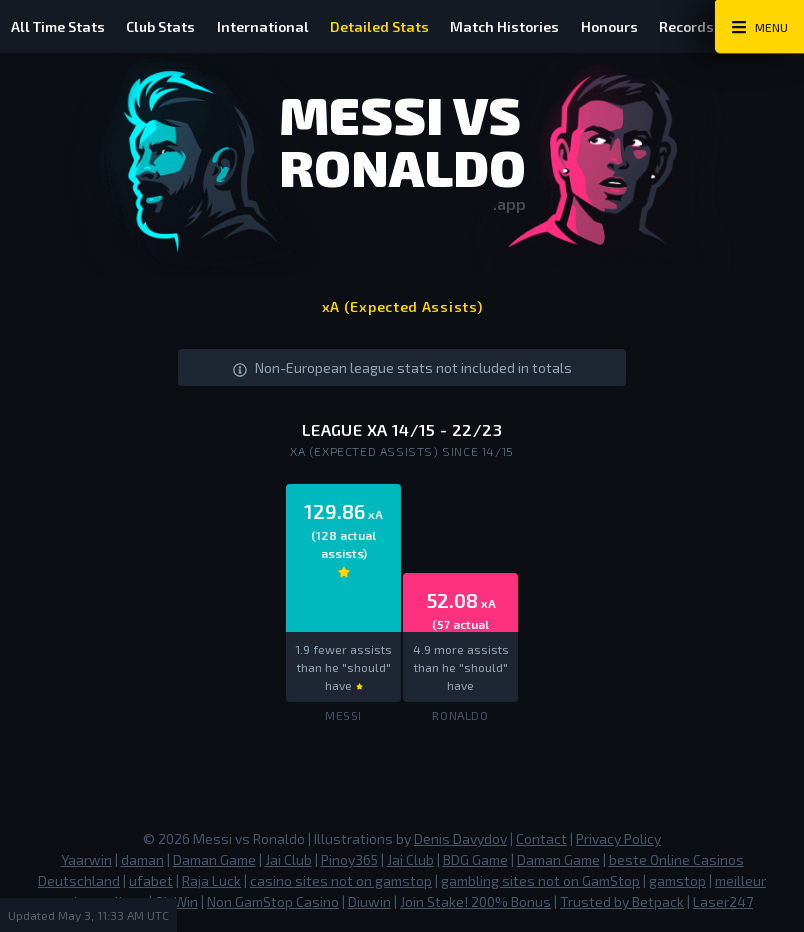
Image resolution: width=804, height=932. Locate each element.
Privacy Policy (618, 838)
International (269, 26)
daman (142, 859)
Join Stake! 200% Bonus (475, 901)
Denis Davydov (460, 838)
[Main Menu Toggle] (759, 27)
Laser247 (723, 901)
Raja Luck (211, 880)
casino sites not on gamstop (341, 880)
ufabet (151, 880)
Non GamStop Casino (273, 901)
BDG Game (475, 859)
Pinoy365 (349, 859)
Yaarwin (86, 859)
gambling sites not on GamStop (540, 880)
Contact (541, 838)
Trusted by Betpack (622, 901)
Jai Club (288, 859)
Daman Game (214, 859)
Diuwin (369, 901)
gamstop (677, 880)
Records (703, 26)
